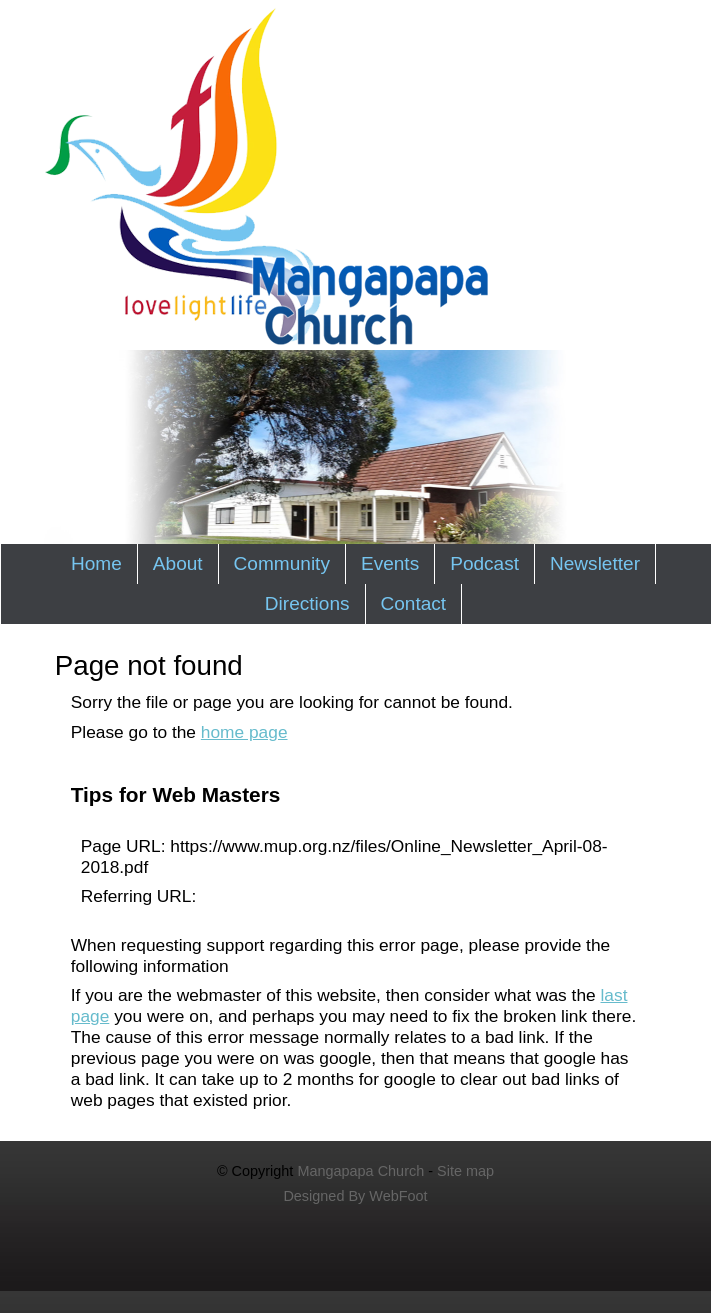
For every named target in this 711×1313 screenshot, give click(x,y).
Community (282, 563)
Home (96, 563)
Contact (414, 603)
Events (390, 563)
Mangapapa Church (360, 1171)
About (178, 563)
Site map (465, 1171)
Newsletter (595, 563)
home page (244, 732)
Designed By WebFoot (355, 1196)
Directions (307, 603)
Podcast (484, 563)
